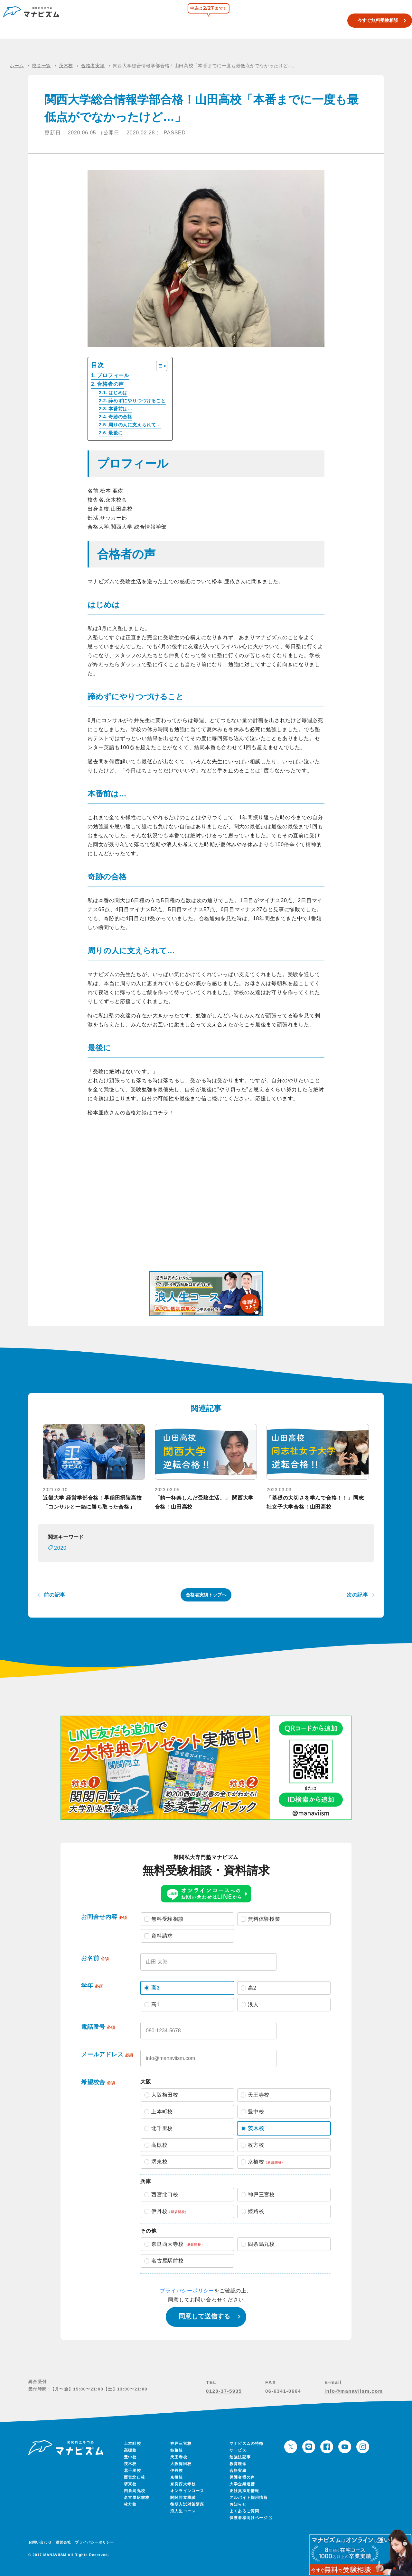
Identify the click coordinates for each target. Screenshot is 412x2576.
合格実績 (295, 20)
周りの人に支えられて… (134, 424)
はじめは (117, 392)
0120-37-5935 (224, 2391)
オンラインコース (187, 2491)
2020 (60, 1548)
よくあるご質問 (244, 2511)
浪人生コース (266, 20)
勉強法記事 (240, 2457)
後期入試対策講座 (187, 2504)
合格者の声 (110, 384)
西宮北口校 (134, 2477)
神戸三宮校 (181, 2443)
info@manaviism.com (353, 2391)
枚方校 (130, 2504)
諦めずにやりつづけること (137, 400)
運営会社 (63, 2542)
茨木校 (130, 2464)
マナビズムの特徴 (246, 2443)
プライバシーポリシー (187, 2290)
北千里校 (132, 2470)
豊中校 (130, 2457)
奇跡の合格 (120, 416)
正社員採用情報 (244, 2491)
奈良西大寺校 (183, 2484)
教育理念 (238, 2464)
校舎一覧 (207, 20)
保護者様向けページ (250, 2518)
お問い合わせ (40, 2542)
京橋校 (176, 2477)
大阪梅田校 (181, 2464)
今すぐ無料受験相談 (368, 20)
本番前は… (120, 408)
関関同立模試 (234, 20)
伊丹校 (176, 2470)
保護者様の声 (242, 2477)
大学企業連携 (242, 2484)
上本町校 (132, 2443)
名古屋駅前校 (136, 2497)
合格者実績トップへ (206, 1594)
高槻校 (130, 2450)
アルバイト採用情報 (248, 2497)
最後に (115, 432)
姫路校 (176, 2450)
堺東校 (130, 2484)
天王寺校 (178, 2457)
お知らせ (238, 2504)
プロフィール (113, 375)
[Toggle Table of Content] (158, 365)
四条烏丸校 (134, 2491)
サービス (238, 2450)
